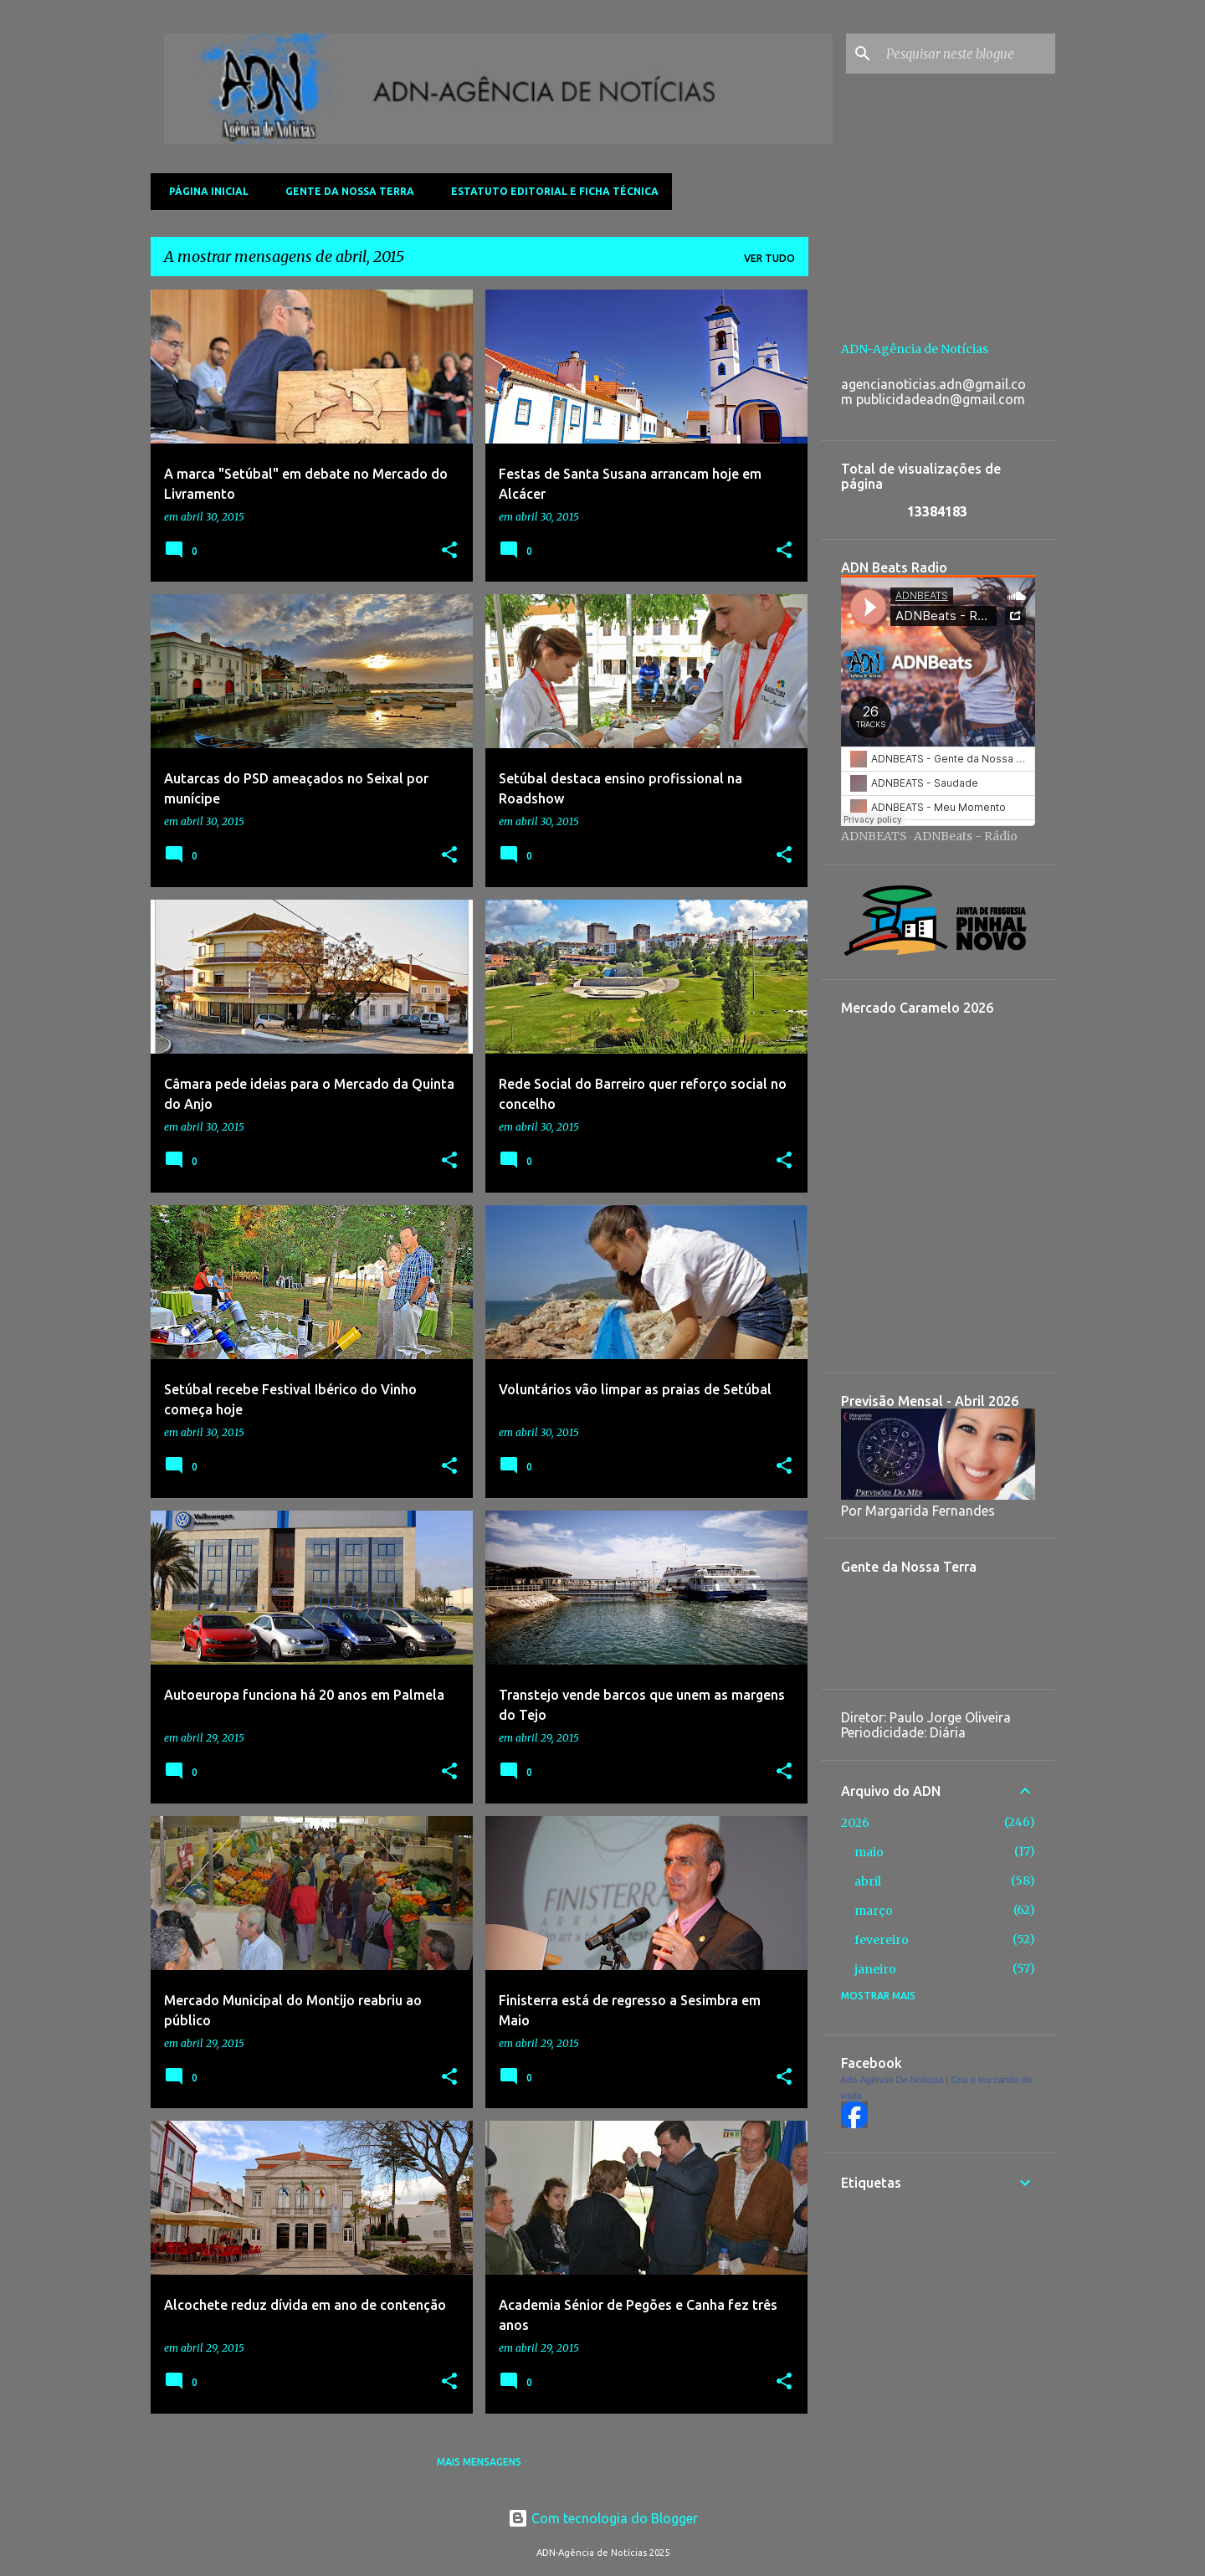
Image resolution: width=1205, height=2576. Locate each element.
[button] (449, 551)
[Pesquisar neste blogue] (967, 53)
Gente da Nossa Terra (344, 191)
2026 (855, 1822)
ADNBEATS (874, 836)
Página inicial (204, 191)
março (873, 1910)
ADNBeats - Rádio (966, 836)
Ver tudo (769, 258)
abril (867, 1881)
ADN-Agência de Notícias (914, 349)
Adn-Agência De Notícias (892, 2080)
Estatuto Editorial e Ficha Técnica (550, 191)
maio (869, 1852)
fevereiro (881, 1939)
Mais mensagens (479, 2461)
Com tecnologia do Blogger (603, 2518)
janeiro (875, 1969)
